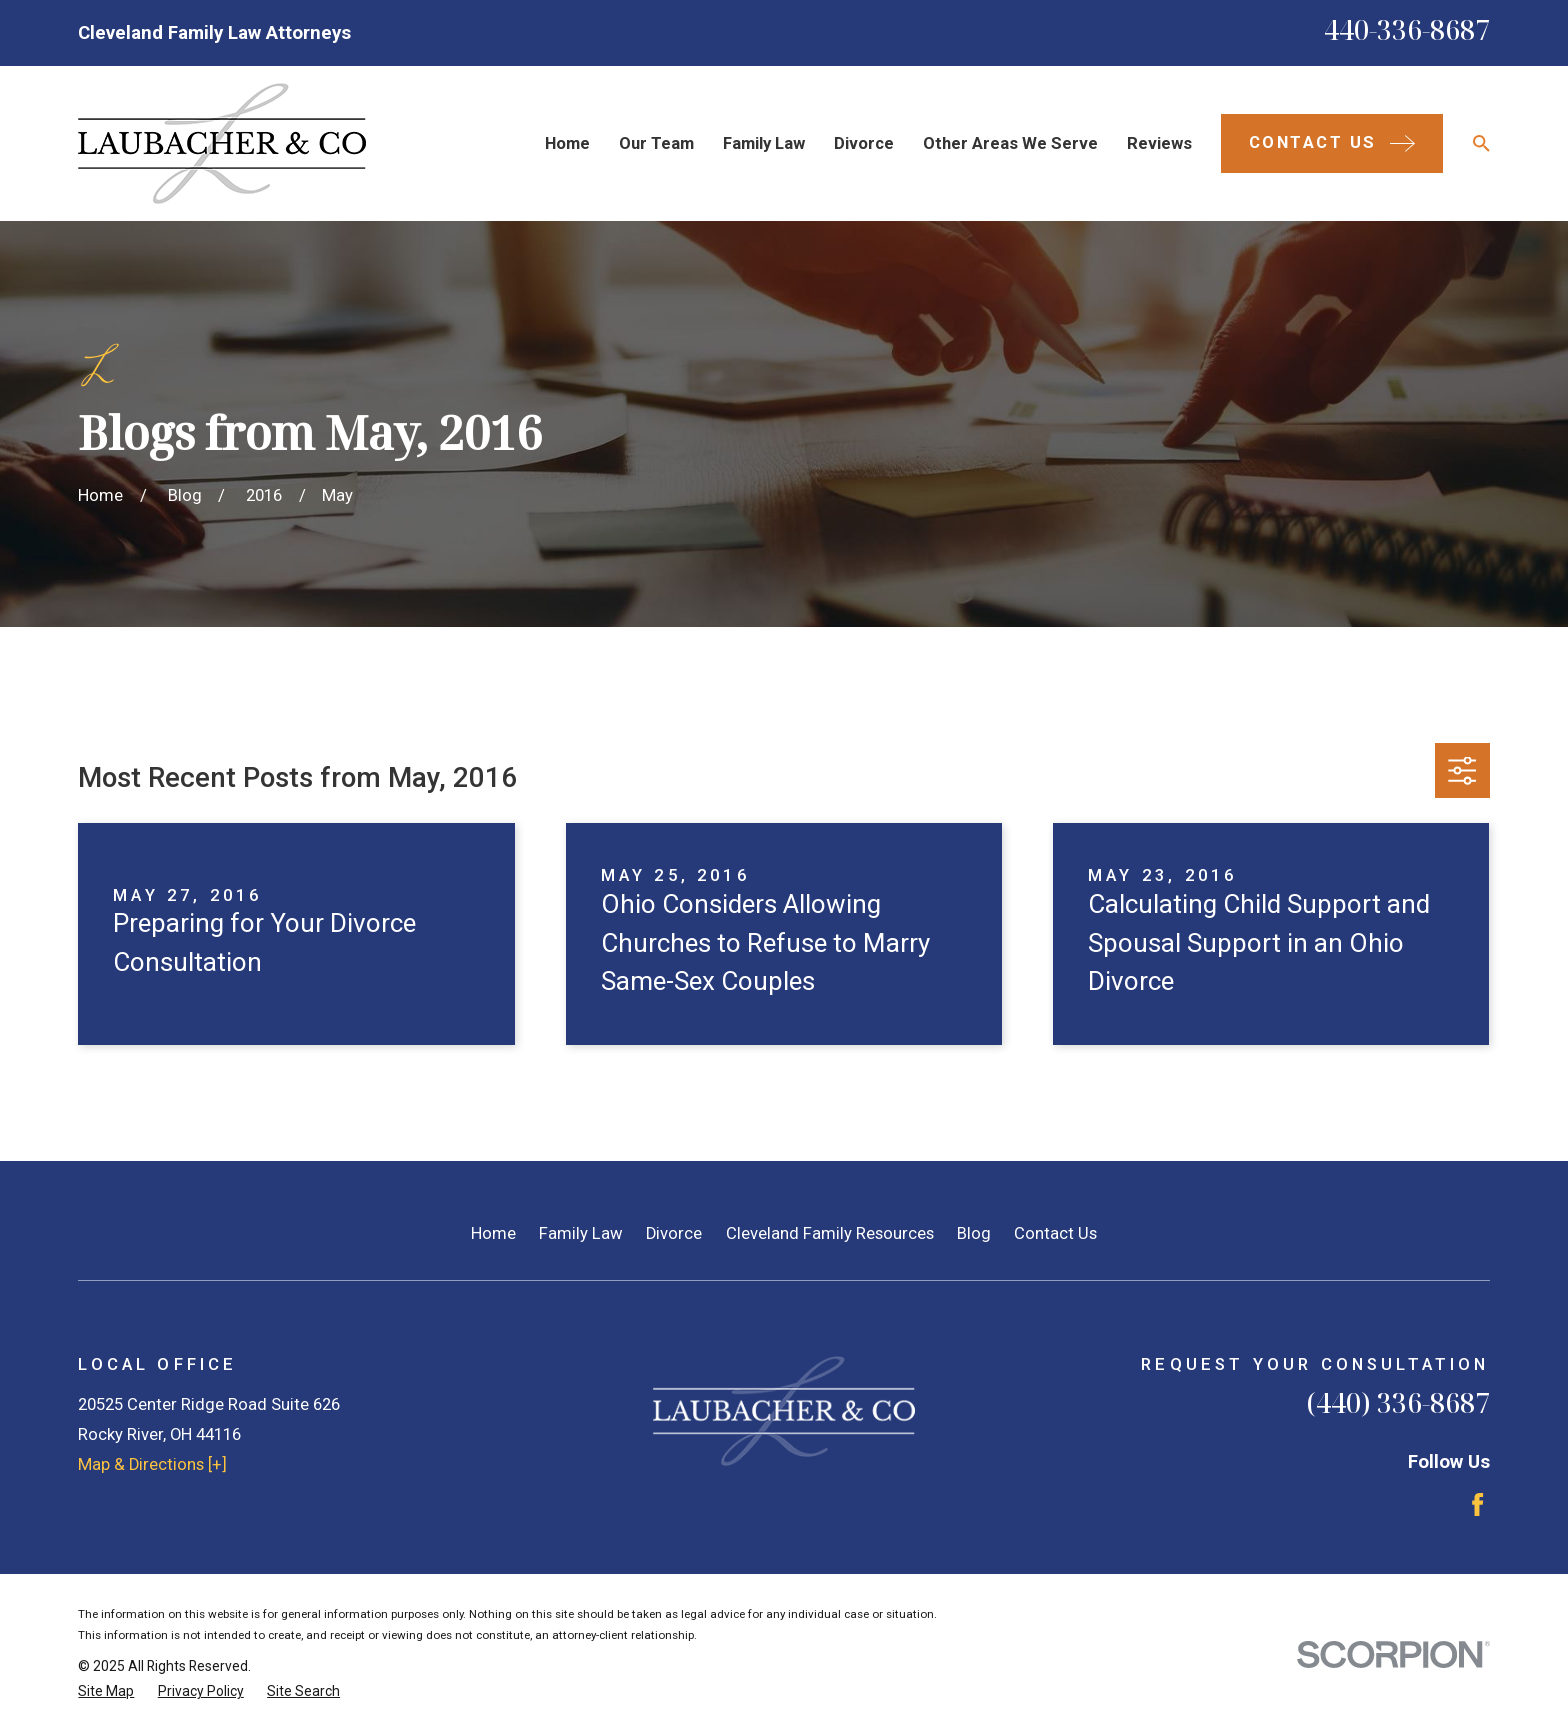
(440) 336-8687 (1398, 1402)
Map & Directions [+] (152, 1464)
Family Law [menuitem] (764, 143)
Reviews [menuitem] (1159, 143)
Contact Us (1055, 1233)
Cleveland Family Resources (830, 1233)
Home (493, 1233)
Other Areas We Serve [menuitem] (1010, 143)
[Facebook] (1477, 1504)
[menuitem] (106, 1691)
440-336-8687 (1407, 29)
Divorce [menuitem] (864, 143)
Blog (974, 1233)
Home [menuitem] (567, 143)
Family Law (581, 1233)
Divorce (674, 1233)
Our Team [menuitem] (656, 143)
